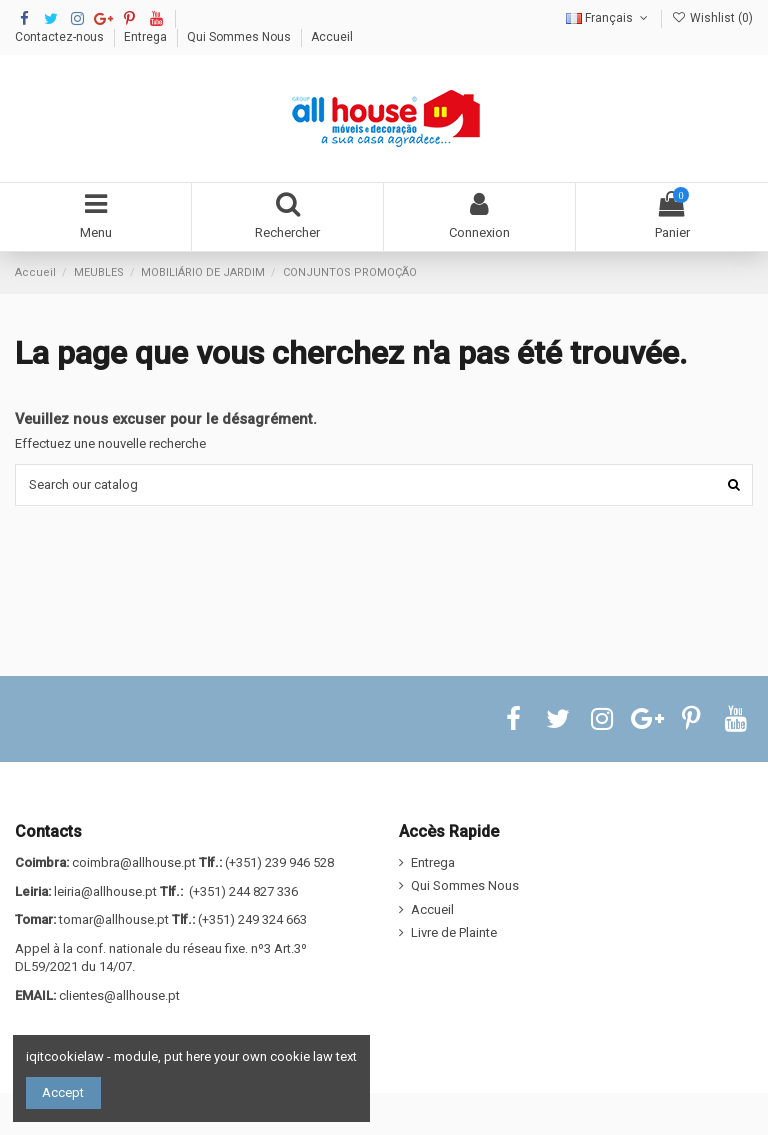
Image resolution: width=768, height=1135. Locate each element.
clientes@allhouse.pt (119, 995)
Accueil (332, 37)
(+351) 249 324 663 (252, 919)
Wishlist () (712, 18)
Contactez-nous (61, 37)
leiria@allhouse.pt (105, 891)
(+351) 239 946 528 (279, 862)
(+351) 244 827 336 (243, 891)
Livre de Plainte (454, 932)
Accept (63, 1092)
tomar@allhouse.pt (114, 919)
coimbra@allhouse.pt (134, 862)
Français (608, 18)
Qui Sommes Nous (240, 37)
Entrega (147, 37)
